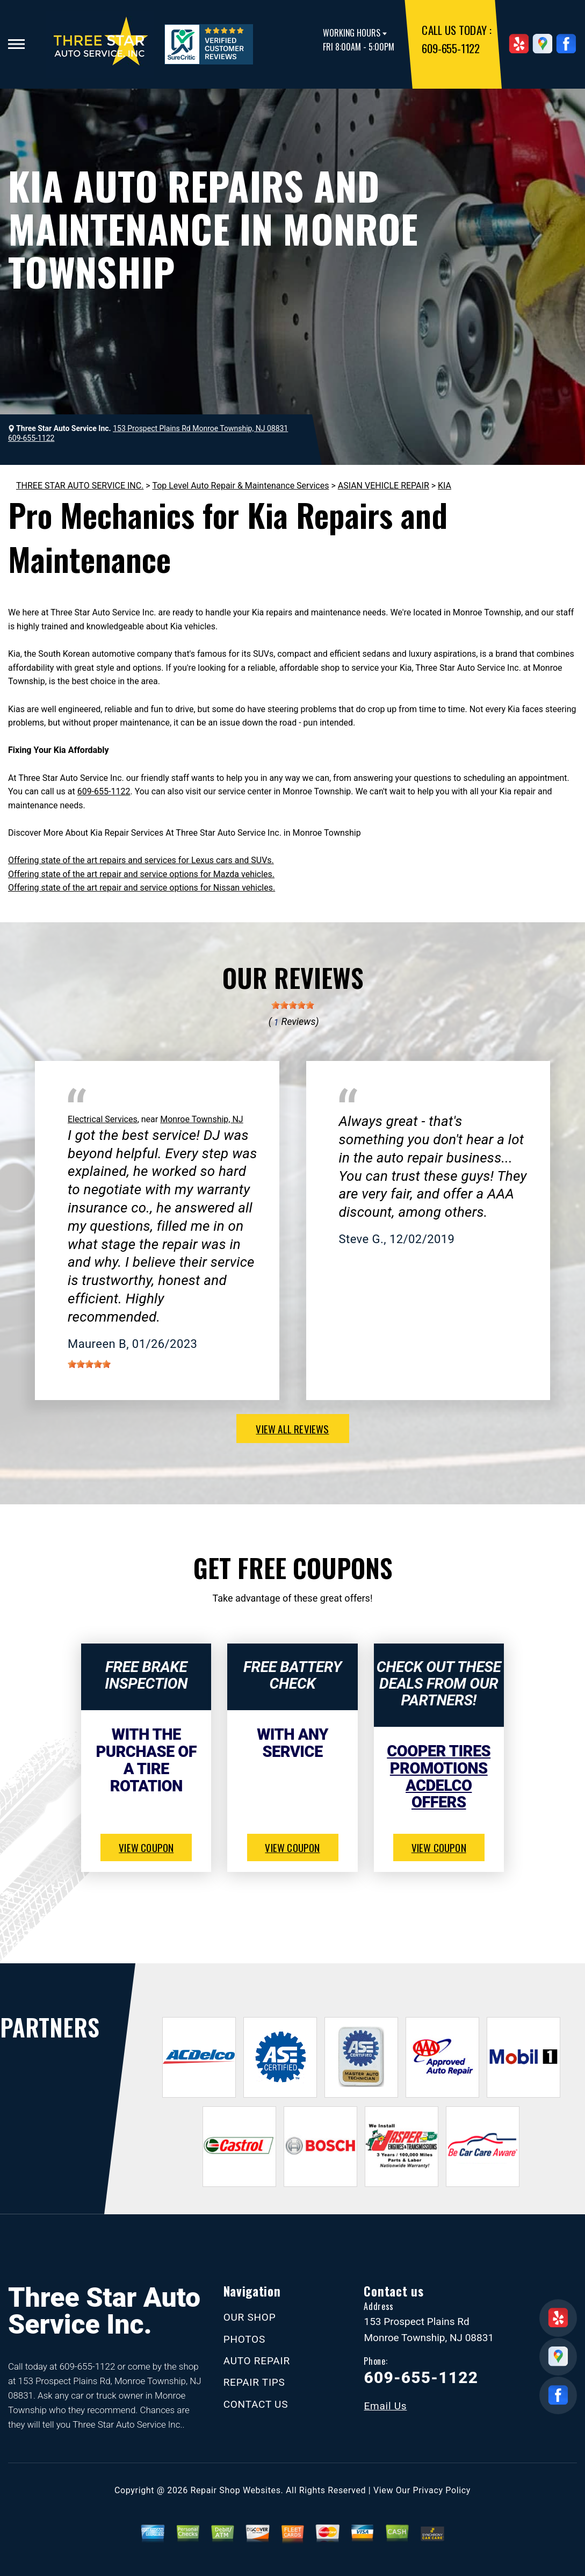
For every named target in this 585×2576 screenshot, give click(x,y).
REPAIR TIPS (254, 2382)
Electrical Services (103, 1119)
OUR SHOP (249, 2317)
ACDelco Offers (439, 1794)
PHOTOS (244, 2339)
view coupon (146, 1847)
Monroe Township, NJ (201, 1119)
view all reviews (292, 1428)
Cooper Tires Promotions (438, 1759)
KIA (444, 485)
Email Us (385, 2406)
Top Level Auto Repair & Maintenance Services (240, 485)
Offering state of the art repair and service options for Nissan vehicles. (141, 887)
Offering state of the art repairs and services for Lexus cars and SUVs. (141, 860)
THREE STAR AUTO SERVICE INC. (79, 485)
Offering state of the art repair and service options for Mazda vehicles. (141, 874)
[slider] (292, 1005)
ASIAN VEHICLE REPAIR (383, 485)
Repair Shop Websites (236, 2490)
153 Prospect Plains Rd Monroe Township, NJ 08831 (200, 428)
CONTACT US (255, 2404)
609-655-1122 (450, 48)
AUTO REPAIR (256, 2361)
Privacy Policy (442, 2490)
